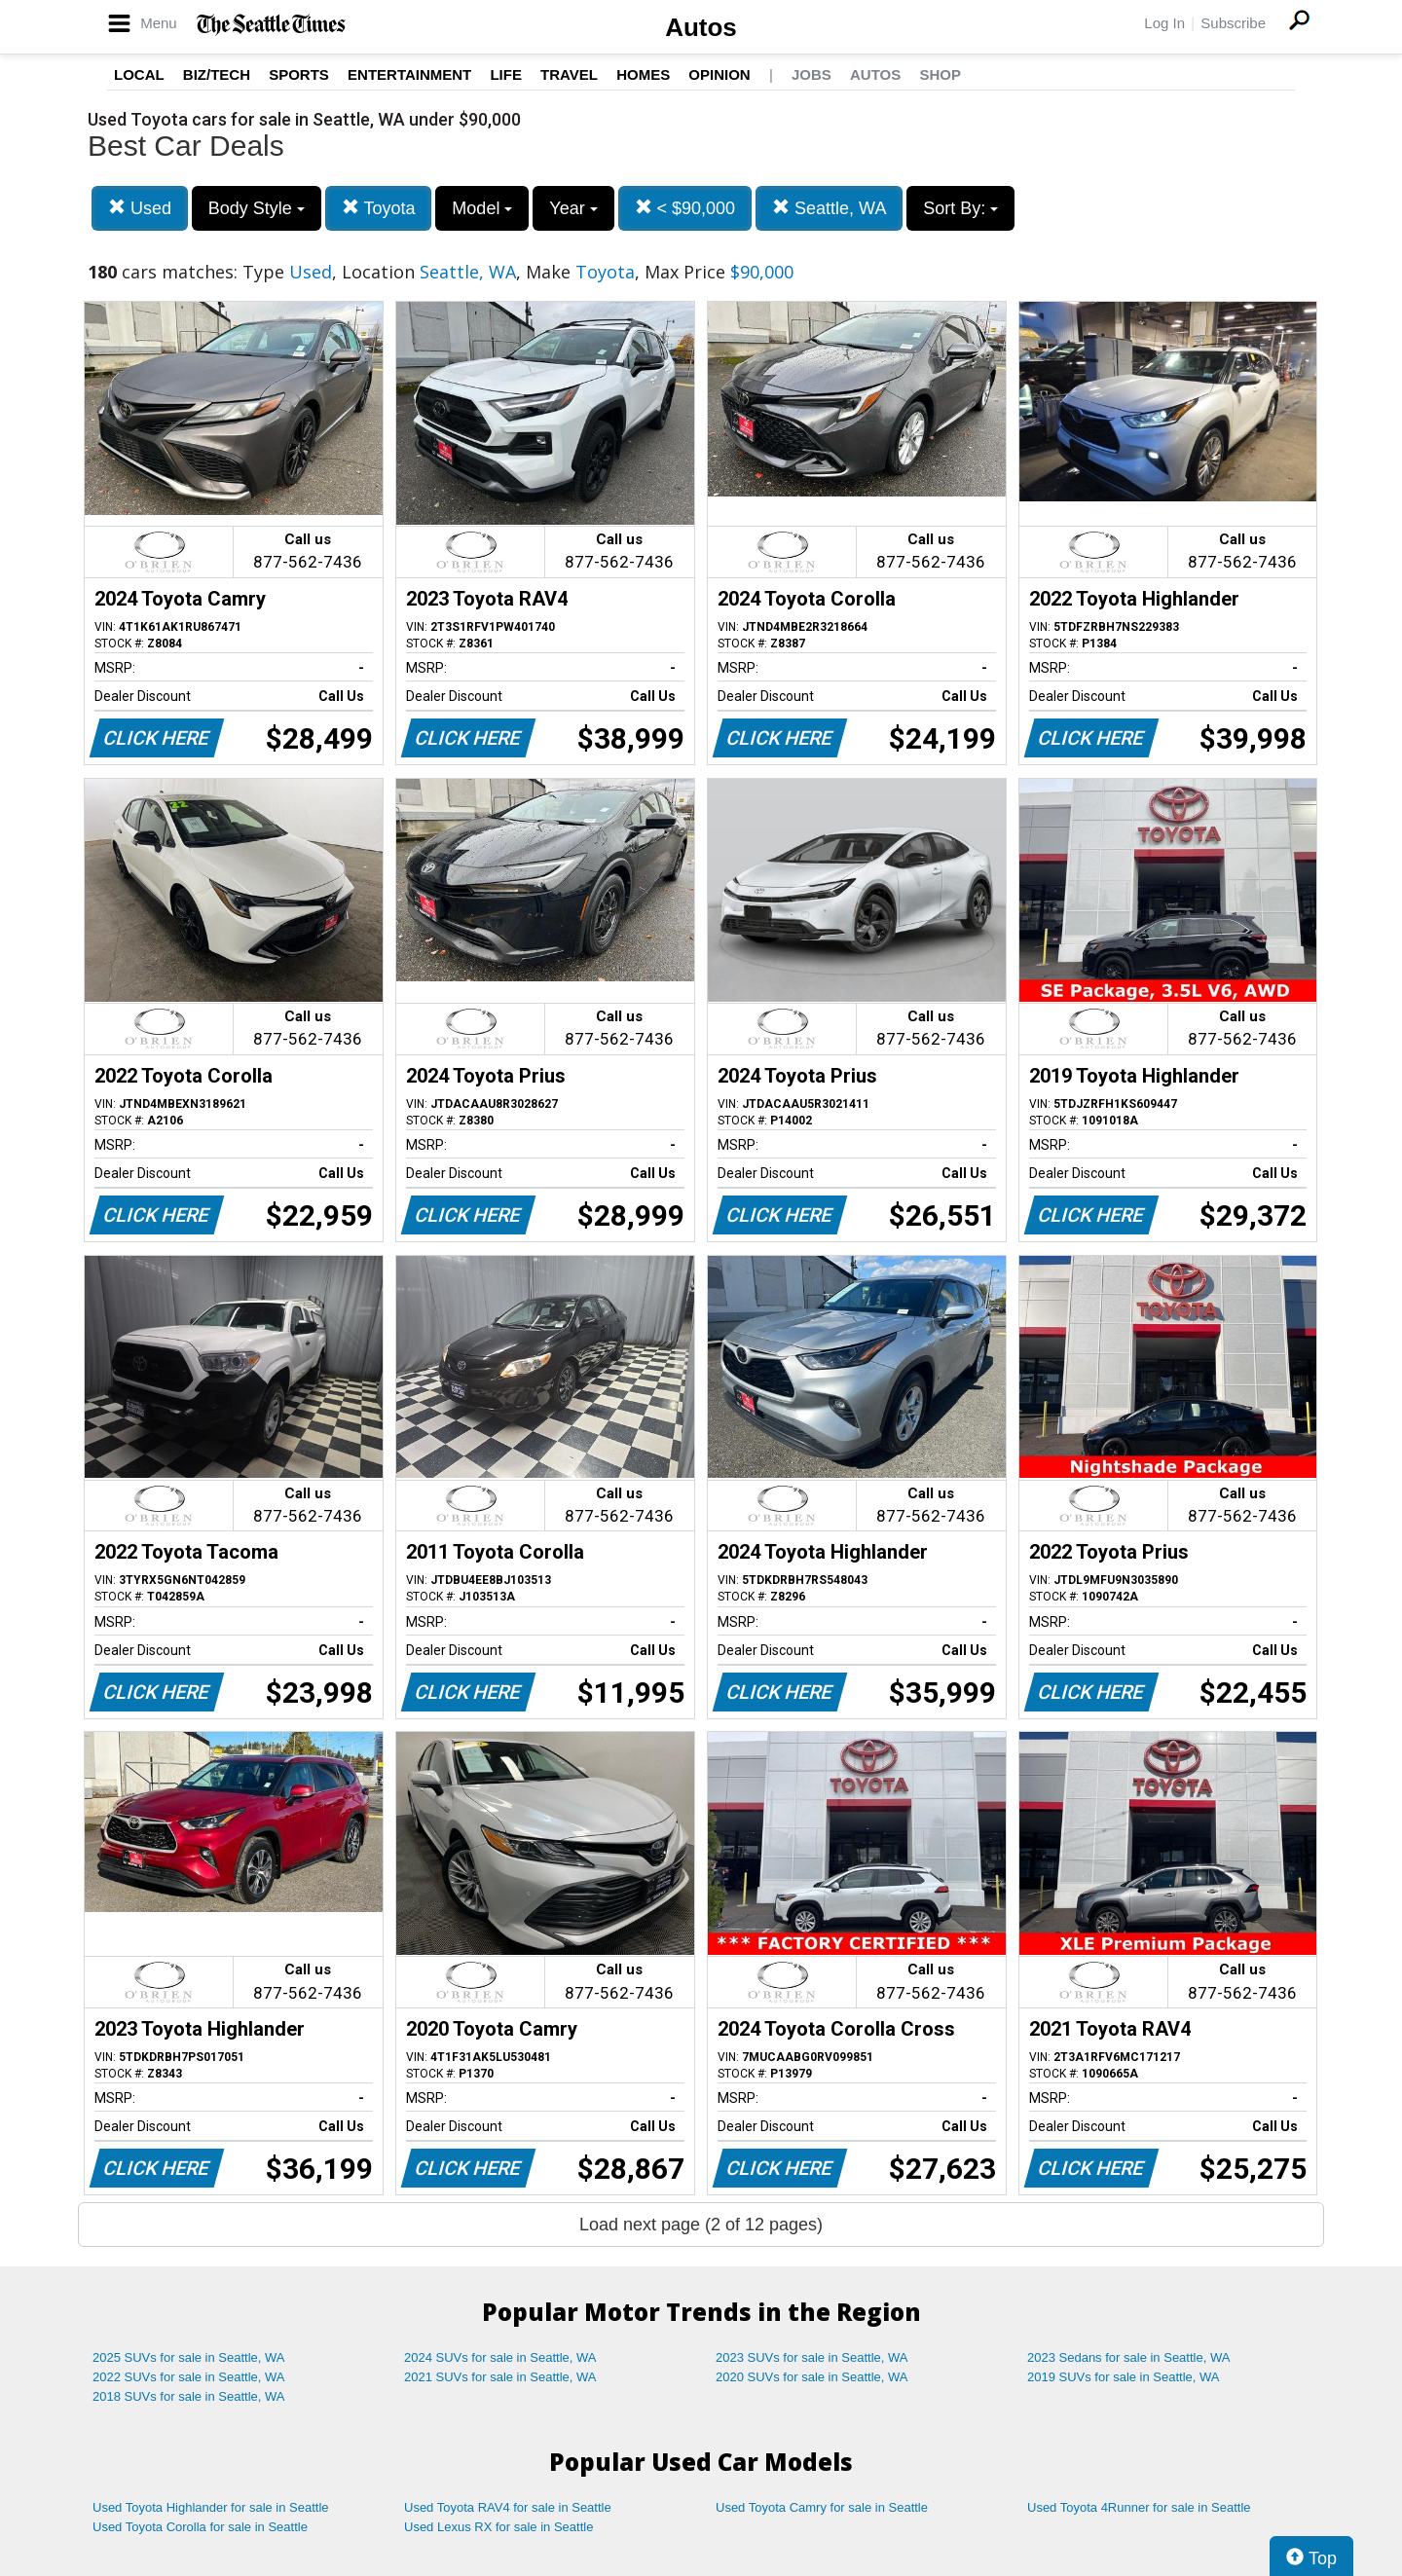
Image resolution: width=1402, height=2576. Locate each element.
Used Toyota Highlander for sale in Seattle (210, 2507)
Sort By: (960, 208)
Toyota (379, 208)
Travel (569, 74)
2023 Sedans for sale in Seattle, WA (1128, 2357)
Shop (940, 74)
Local (139, 74)
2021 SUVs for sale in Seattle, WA (500, 2377)
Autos (701, 27)
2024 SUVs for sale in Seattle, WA (500, 2357)
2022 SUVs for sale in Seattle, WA (188, 2377)
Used (139, 208)
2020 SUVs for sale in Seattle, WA (812, 2377)
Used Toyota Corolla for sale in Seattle (200, 2527)
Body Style (256, 208)
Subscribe (1233, 23)
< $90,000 (685, 208)
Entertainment (409, 74)
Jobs (811, 74)
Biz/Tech (216, 74)
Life (506, 74)
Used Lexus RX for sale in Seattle (498, 2527)
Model (482, 208)
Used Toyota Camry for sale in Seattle (822, 2507)
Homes (643, 74)
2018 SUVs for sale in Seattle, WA (188, 2396)
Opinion (719, 74)
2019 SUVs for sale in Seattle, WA (1123, 2377)
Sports (299, 74)
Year (573, 208)
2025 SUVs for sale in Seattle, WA (188, 2357)
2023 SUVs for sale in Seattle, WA (812, 2357)
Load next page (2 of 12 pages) (701, 2224)
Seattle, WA (829, 208)
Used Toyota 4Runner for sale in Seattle (1139, 2507)
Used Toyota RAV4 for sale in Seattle (507, 2507)
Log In (1164, 23)
